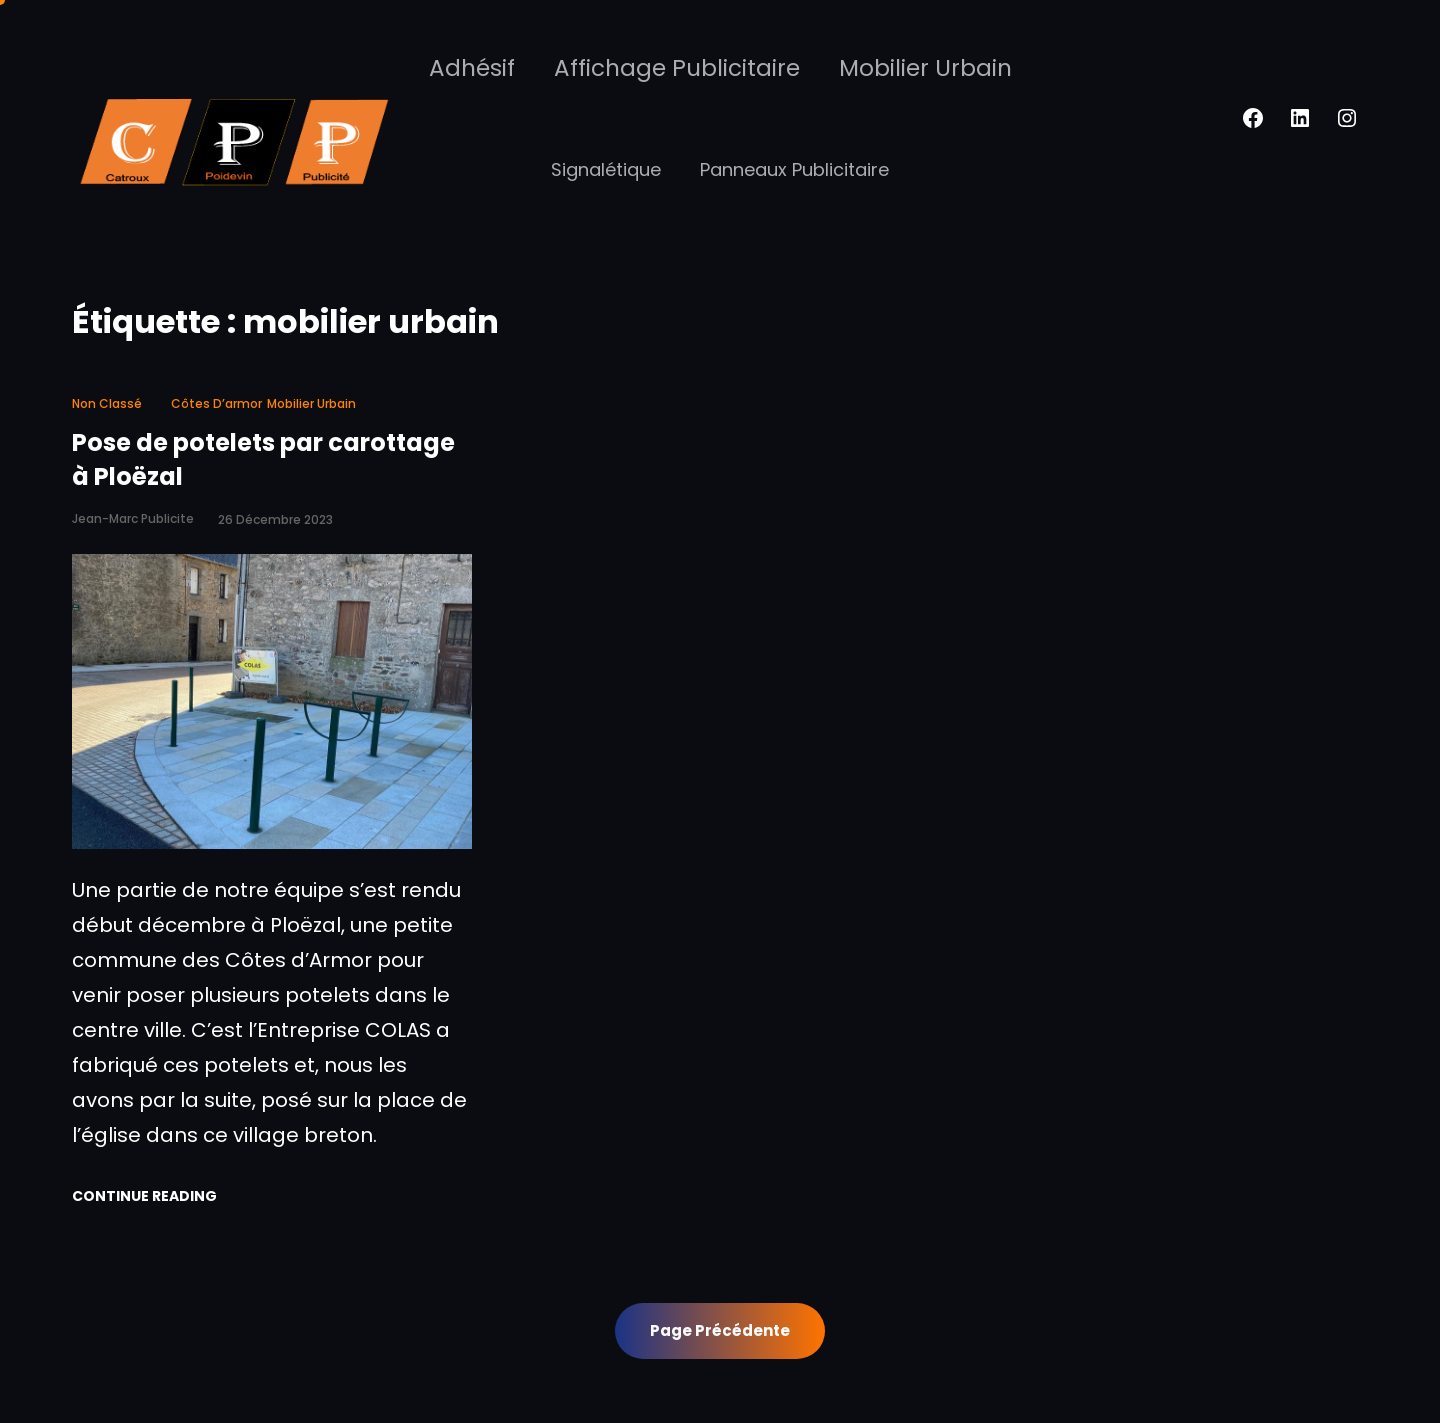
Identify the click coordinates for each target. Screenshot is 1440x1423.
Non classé (107, 403)
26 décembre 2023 (275, 519)
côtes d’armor (216, 403)
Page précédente (720, 1330)
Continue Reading (144, 1196)
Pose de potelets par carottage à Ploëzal (263, 459)
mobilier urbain (311, 403)
